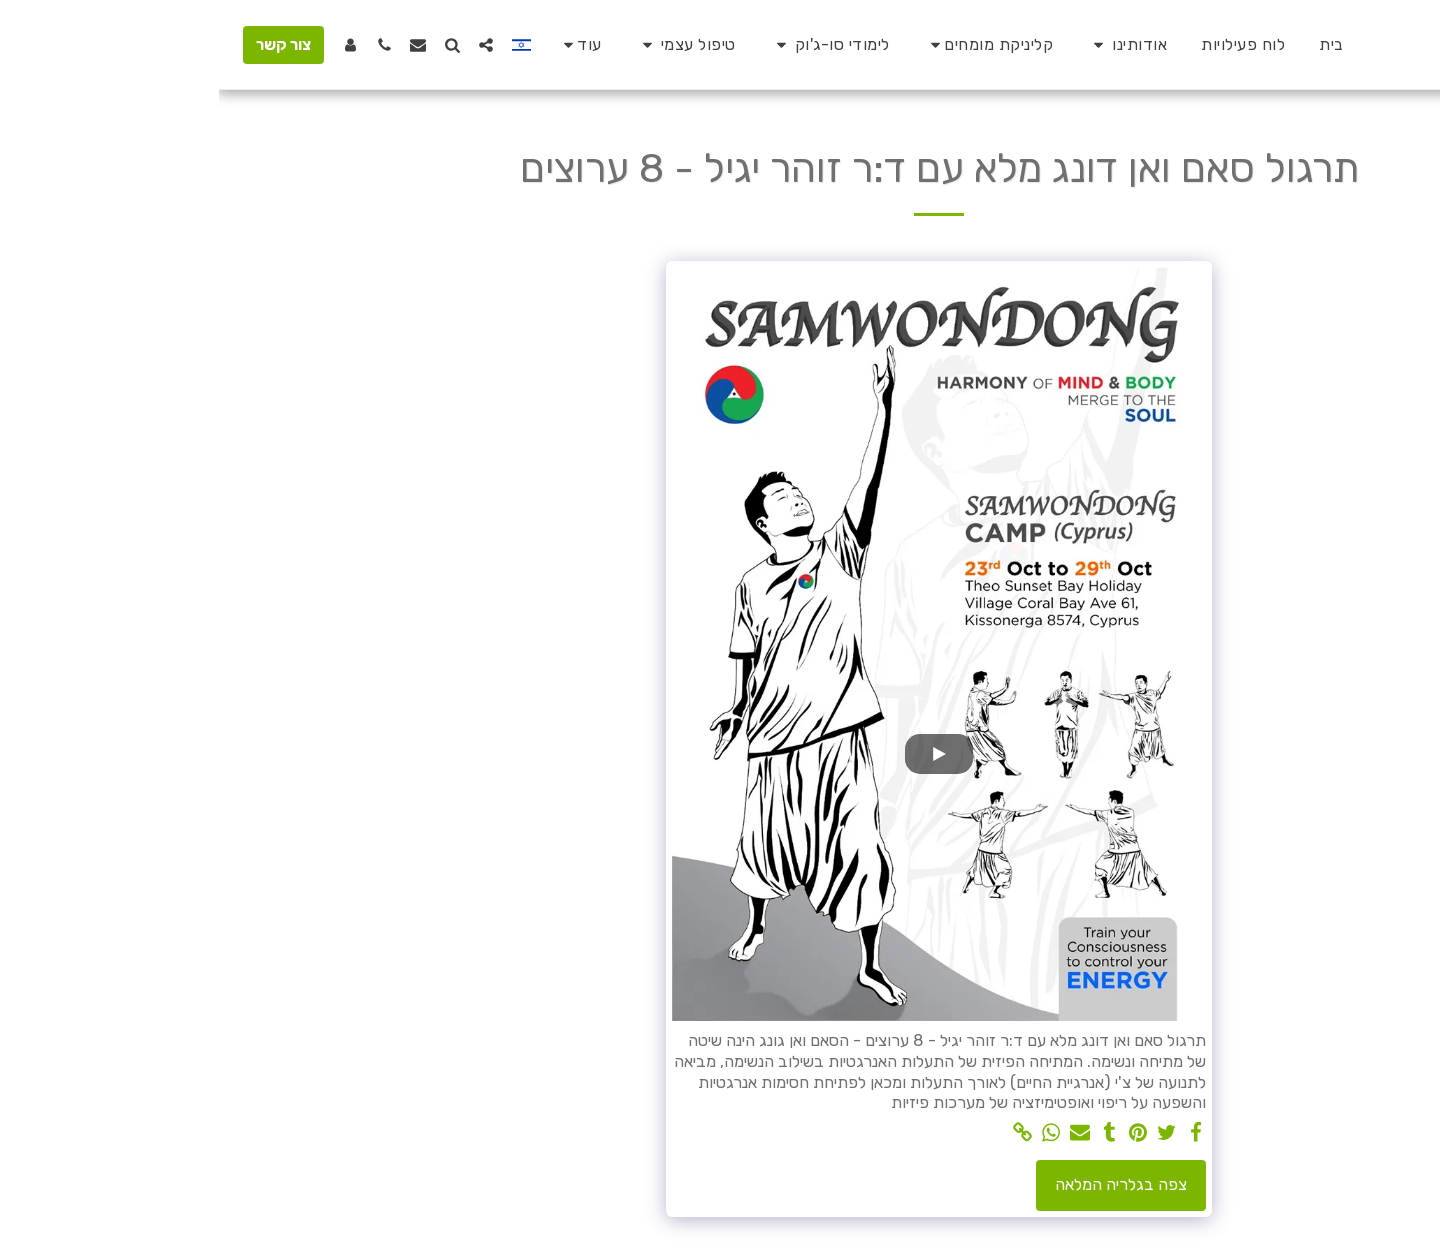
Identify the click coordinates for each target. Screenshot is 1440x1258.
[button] (908, 45)
